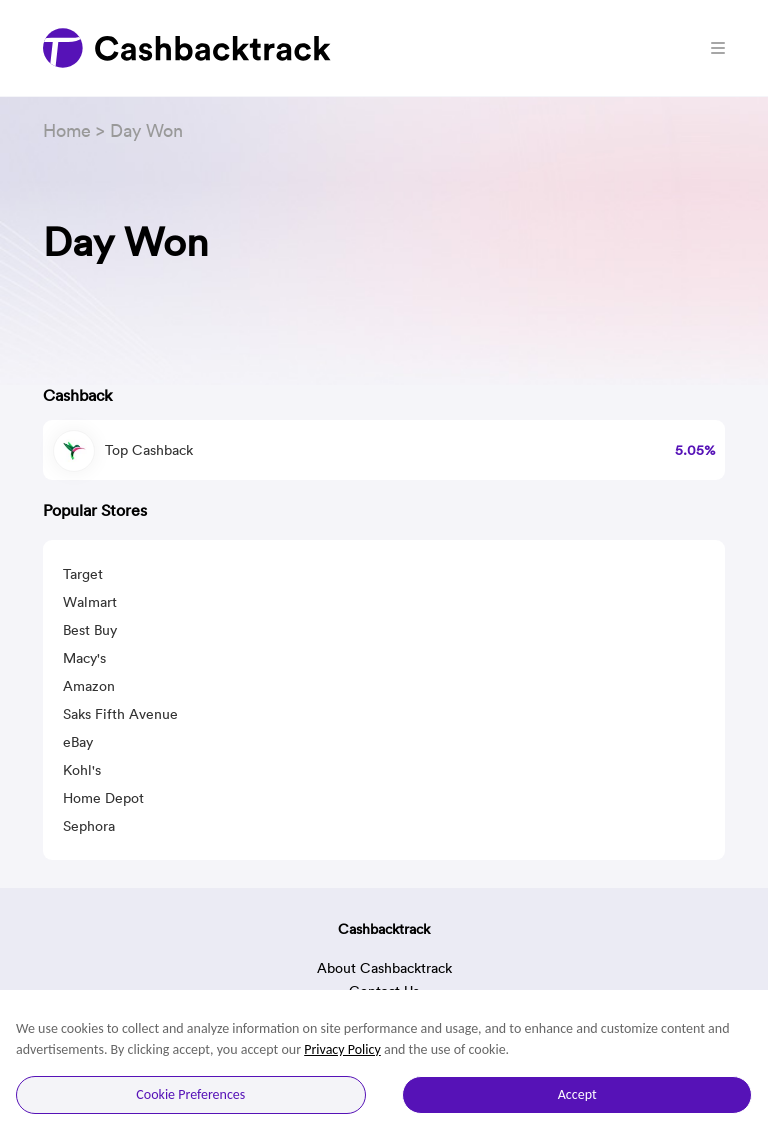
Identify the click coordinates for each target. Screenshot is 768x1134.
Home (67, 130)
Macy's (84, 658)
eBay (78, 742)
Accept (577, 1094)
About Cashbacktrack (384, 968)
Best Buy (90, 630)
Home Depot (103, 798)
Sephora (89, 826)
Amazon (89, 686)
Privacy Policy (342, 1049)
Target (83, 574)
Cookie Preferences (190, 1094)
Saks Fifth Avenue (120, 714)
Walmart (90, 602)
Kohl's (82, 770)
